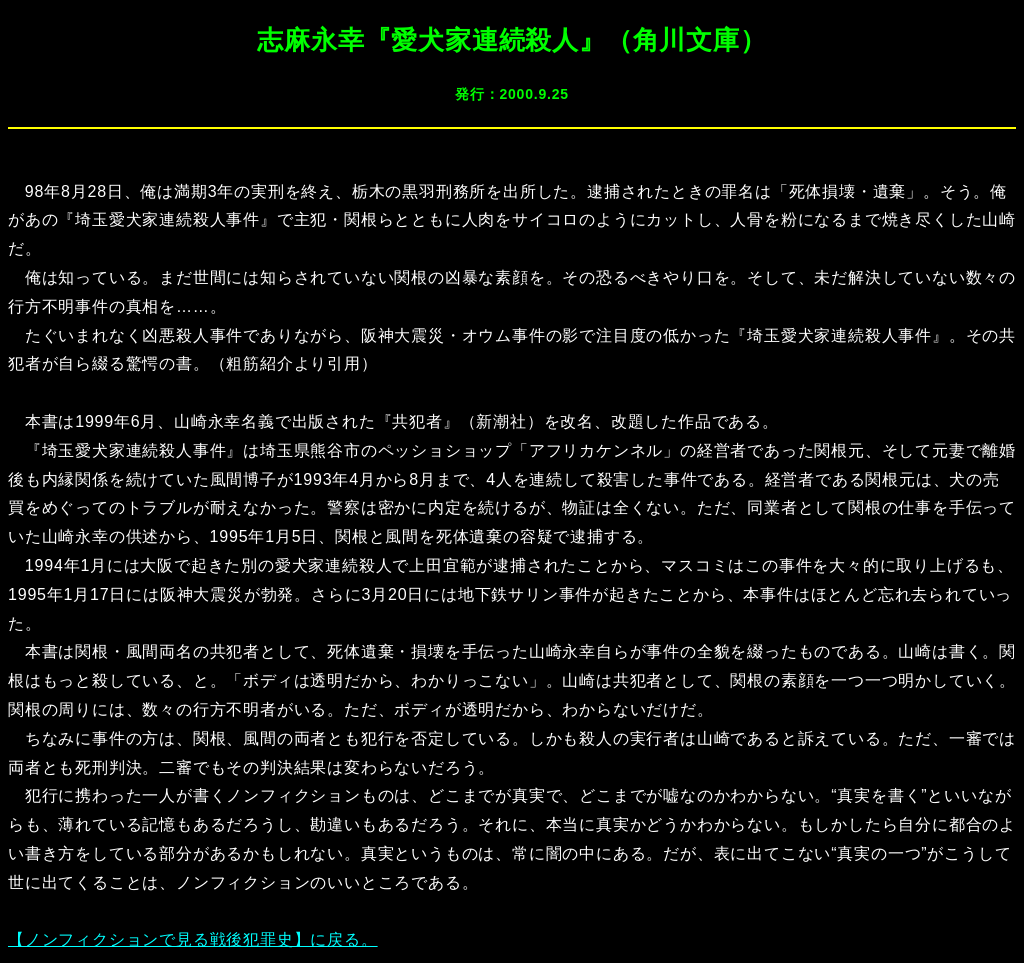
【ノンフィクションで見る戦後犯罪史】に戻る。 (193, 939)
